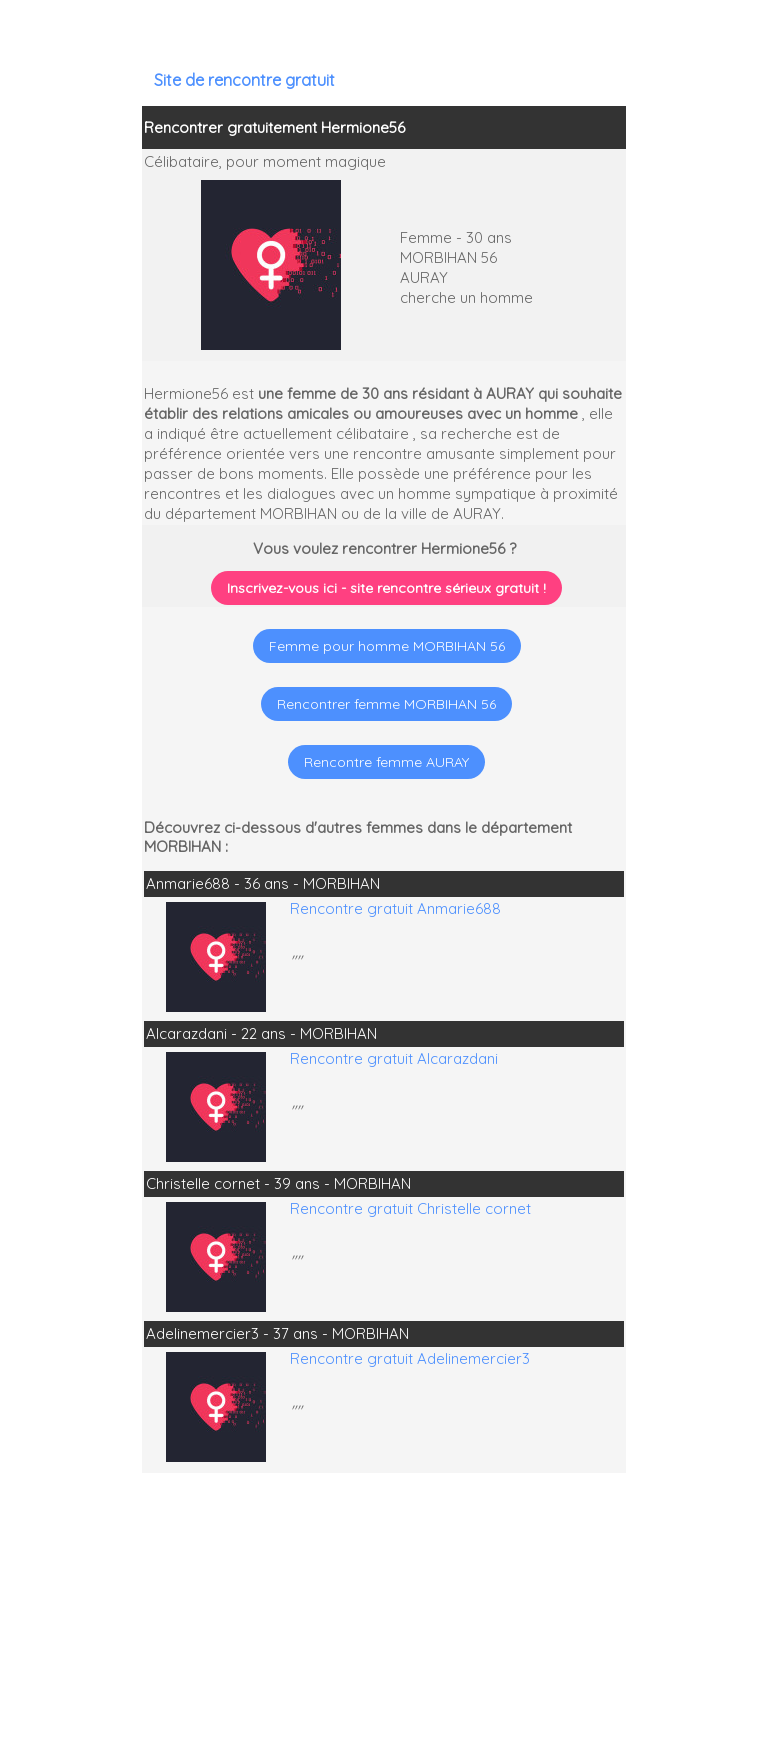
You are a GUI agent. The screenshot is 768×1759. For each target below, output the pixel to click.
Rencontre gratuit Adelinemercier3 (410, 1358)
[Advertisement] (643, 1630)
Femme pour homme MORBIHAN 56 (387, 646)
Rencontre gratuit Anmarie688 (395, 908)
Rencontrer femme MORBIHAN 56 (386, 704)
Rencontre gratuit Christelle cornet (410, 1208)
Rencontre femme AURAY (386, 762)
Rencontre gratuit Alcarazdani (394, 1058)
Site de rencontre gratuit (244, 80)
